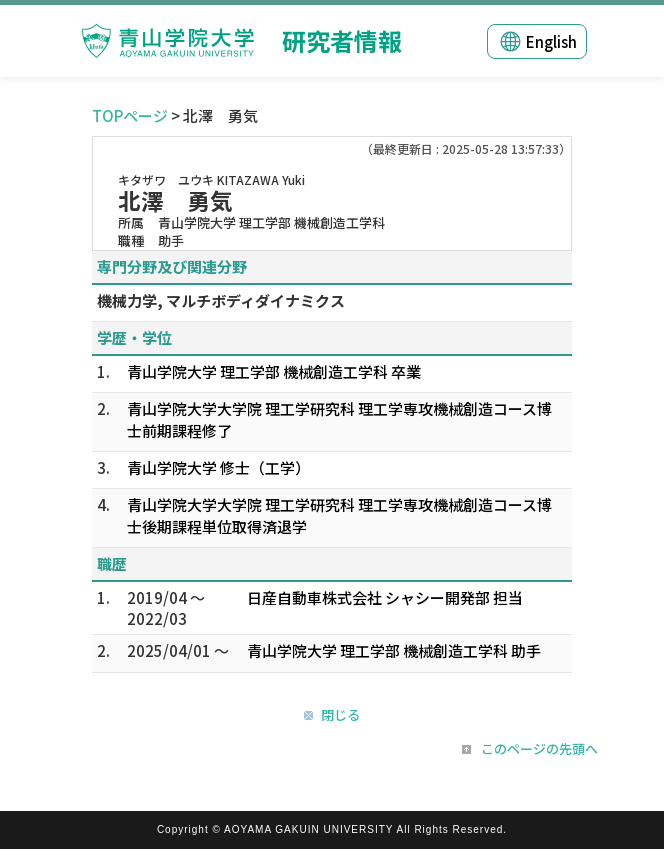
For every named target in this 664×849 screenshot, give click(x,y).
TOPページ (130, 115)
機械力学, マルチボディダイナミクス (221, 300)
